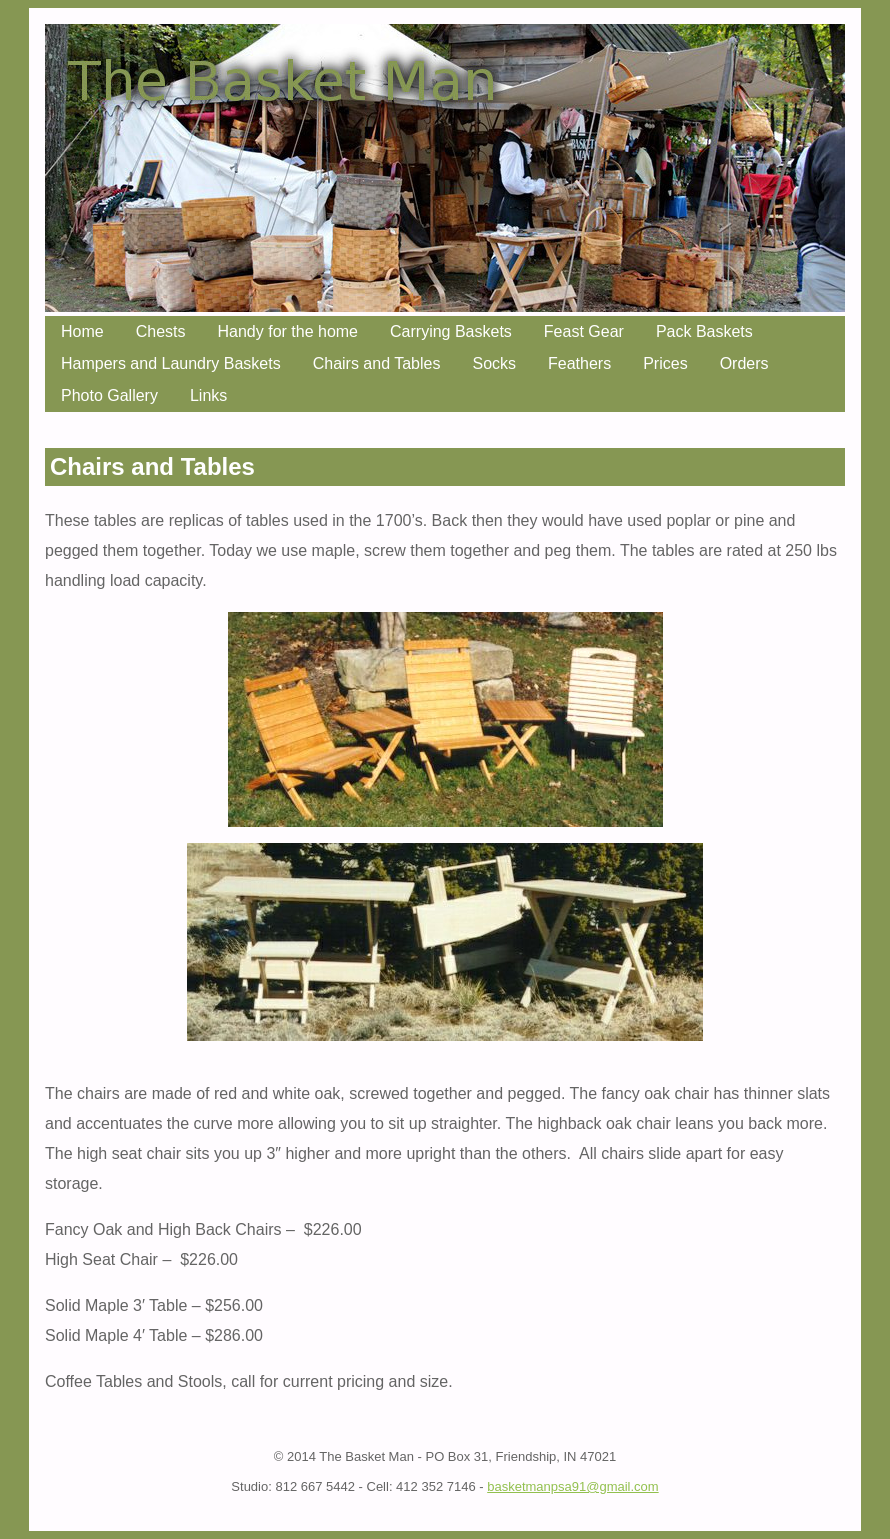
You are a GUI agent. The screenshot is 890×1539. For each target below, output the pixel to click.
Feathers (579, 363)
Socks (494, 363)
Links (208, 395)
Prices (665, 363)
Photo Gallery (109, 395)
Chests (161, 331)
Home (82, 331)
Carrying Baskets (451, 331)
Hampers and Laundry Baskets (171, 363)
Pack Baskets (704, 331)
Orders (744, 363)
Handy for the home (287, 331)
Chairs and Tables (377, 363)
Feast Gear (584, 331)
